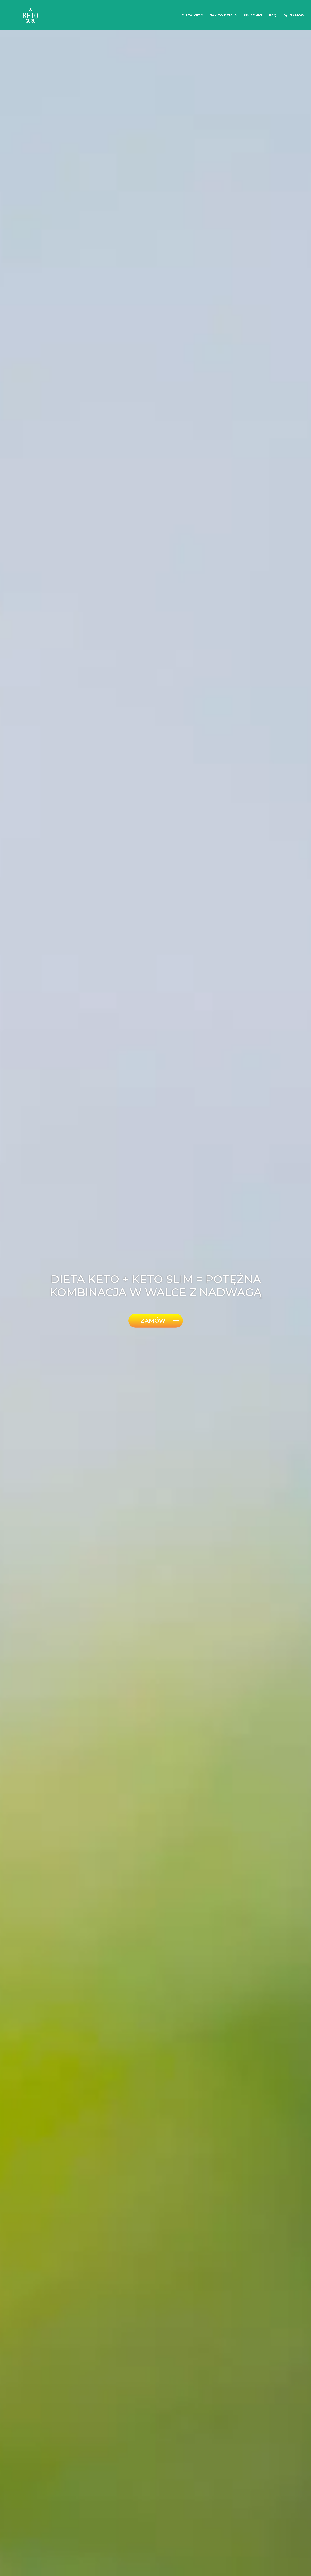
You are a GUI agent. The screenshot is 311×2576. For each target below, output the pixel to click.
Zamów (293, 15)
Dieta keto (192, 15)
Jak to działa (223, 15)
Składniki (253, 15)
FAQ (272, 15)
